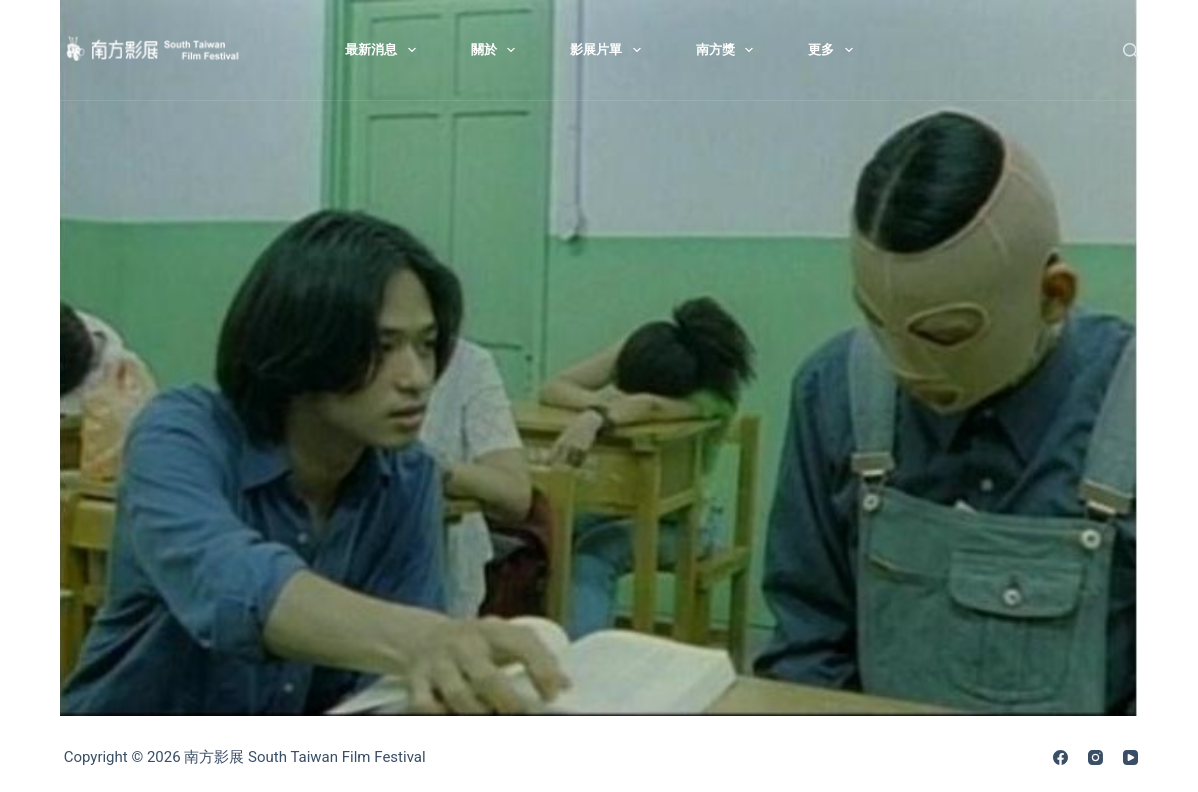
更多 (834, 50)
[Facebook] (1060, 757)
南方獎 (729, 50)
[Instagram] (1095, 757)
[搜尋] (1130, 50)
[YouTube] (1130, 757)
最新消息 (384, 50)
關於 (497, 50)
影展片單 (609, 50)
